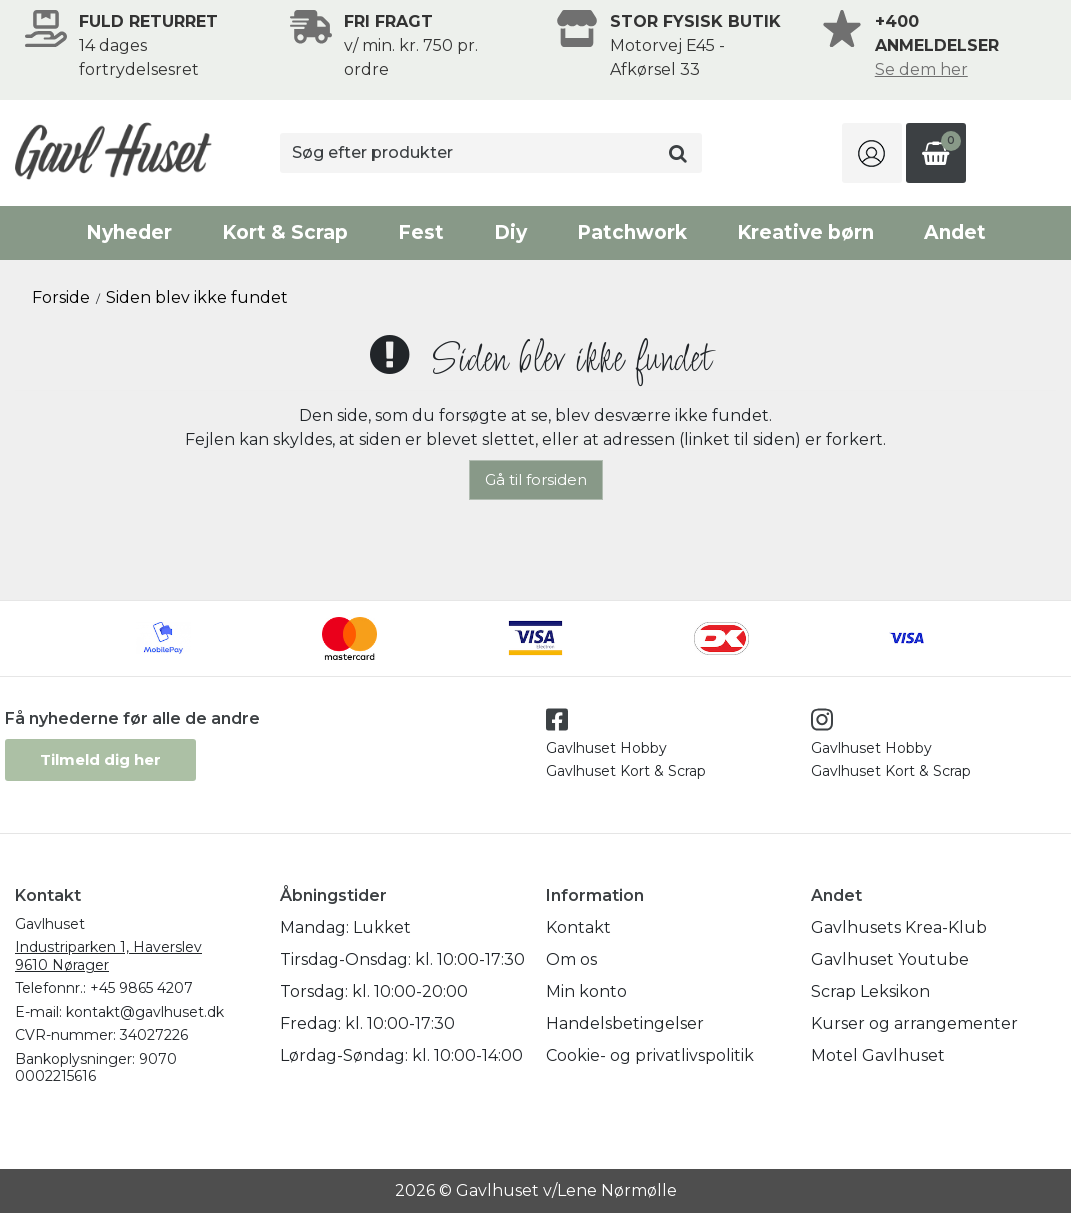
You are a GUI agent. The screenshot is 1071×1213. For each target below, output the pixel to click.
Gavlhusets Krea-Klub (899, 927)
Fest (421, 232)
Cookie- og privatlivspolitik (650, 1055)
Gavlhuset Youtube (890, 959)
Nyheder (129, 232)
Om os (571, 959)
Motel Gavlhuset (878, 1055)
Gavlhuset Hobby (606, 748)
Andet (955, 232)
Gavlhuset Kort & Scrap (626, 771)
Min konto (586, 991)
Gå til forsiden (536, 479)
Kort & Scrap (285, 232)
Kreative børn (805, 232)
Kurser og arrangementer (914, 1023)
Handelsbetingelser (625, 1023)
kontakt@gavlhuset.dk (145, 1012)
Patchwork (632, 232)
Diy (510, 232)
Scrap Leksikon (870, 991)
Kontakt (578, 927)
